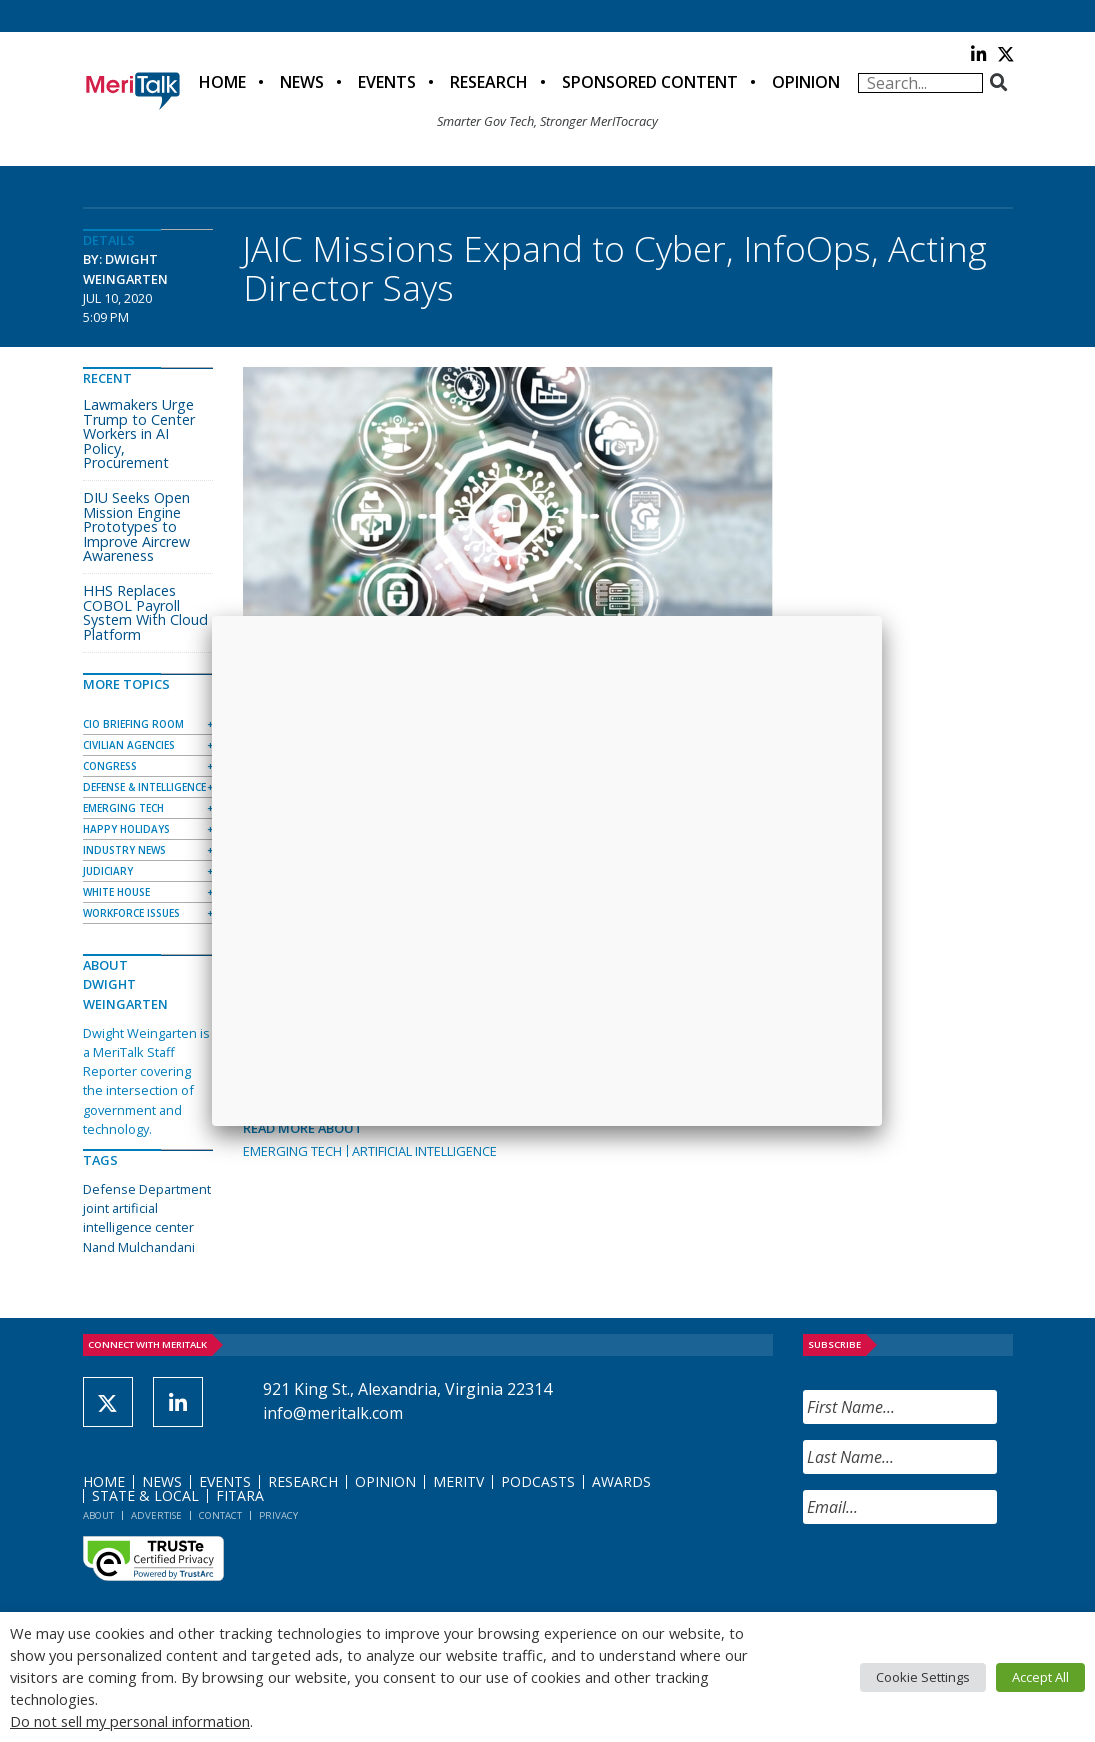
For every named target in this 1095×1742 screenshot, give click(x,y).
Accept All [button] (1040, 1677)
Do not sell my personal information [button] (130, 1721)
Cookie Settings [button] (923, 1677)
